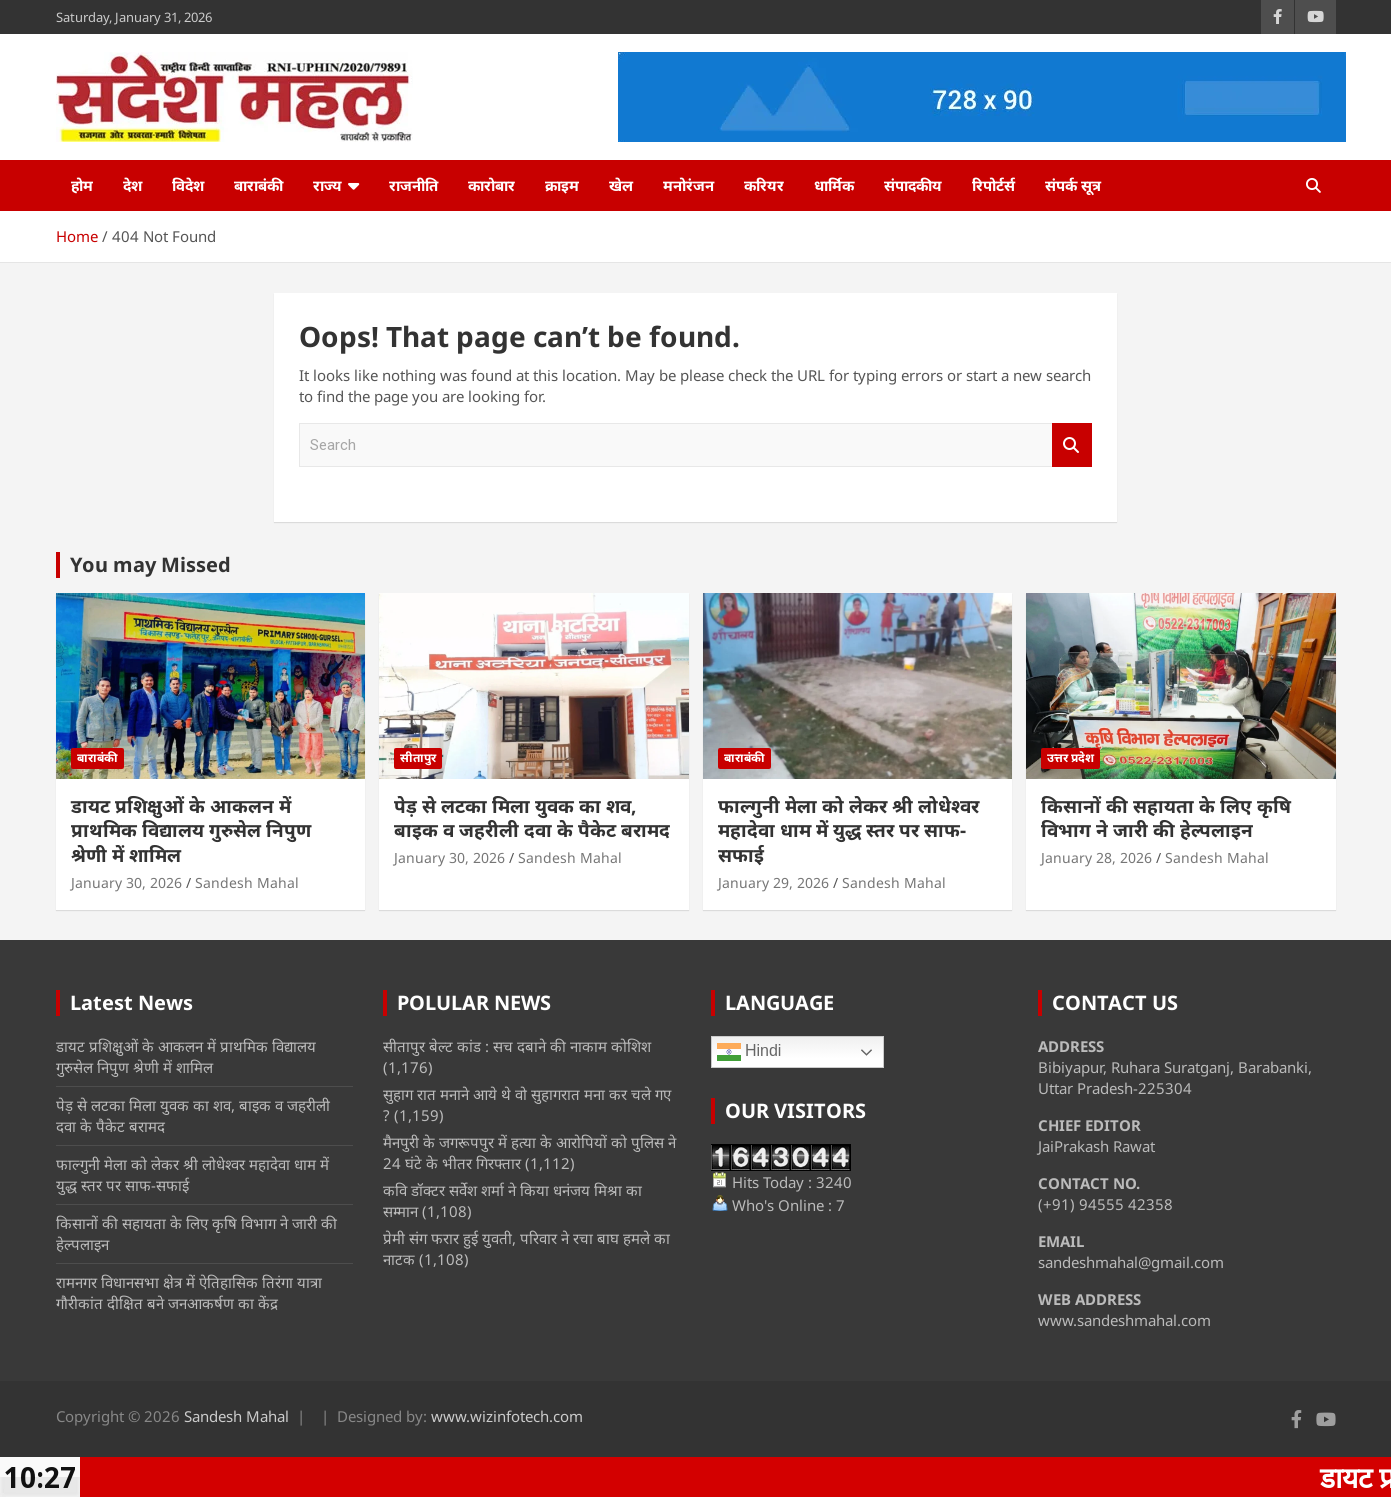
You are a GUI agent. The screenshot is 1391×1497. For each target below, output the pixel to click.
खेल (621, 185)
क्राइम (562, 185)
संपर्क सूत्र (1073, 185)
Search (1072, 445)
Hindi (749, 1052)
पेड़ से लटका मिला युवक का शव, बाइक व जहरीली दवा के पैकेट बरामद (532, 818)
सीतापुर (418, 757)
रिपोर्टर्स (993, 185)
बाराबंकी (258, 185)
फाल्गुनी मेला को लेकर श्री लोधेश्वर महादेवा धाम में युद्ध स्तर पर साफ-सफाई (848, 830)
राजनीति (413, 185)
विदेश (188, 185)
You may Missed (150, 564)
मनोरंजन (688, 185)
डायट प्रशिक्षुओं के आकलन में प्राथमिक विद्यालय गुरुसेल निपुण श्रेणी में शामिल (191, 830)
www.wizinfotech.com (507, 1416)
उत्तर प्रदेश (1070, 757)
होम (82, 185)
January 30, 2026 (126, 882)
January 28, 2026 (1096, 857)
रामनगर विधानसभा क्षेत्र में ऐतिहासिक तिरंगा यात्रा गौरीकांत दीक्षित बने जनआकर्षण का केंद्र (189, 1292)
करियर (764, 185)
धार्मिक (834, 185)
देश (132, 185)
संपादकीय (913, 185)
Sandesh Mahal (247, 882)
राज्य (327, 185)
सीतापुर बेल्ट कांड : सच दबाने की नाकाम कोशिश (517, 1046)
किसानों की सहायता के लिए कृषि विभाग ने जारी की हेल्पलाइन (1166, 818)
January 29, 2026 (773, 882)
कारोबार (491, 185)
